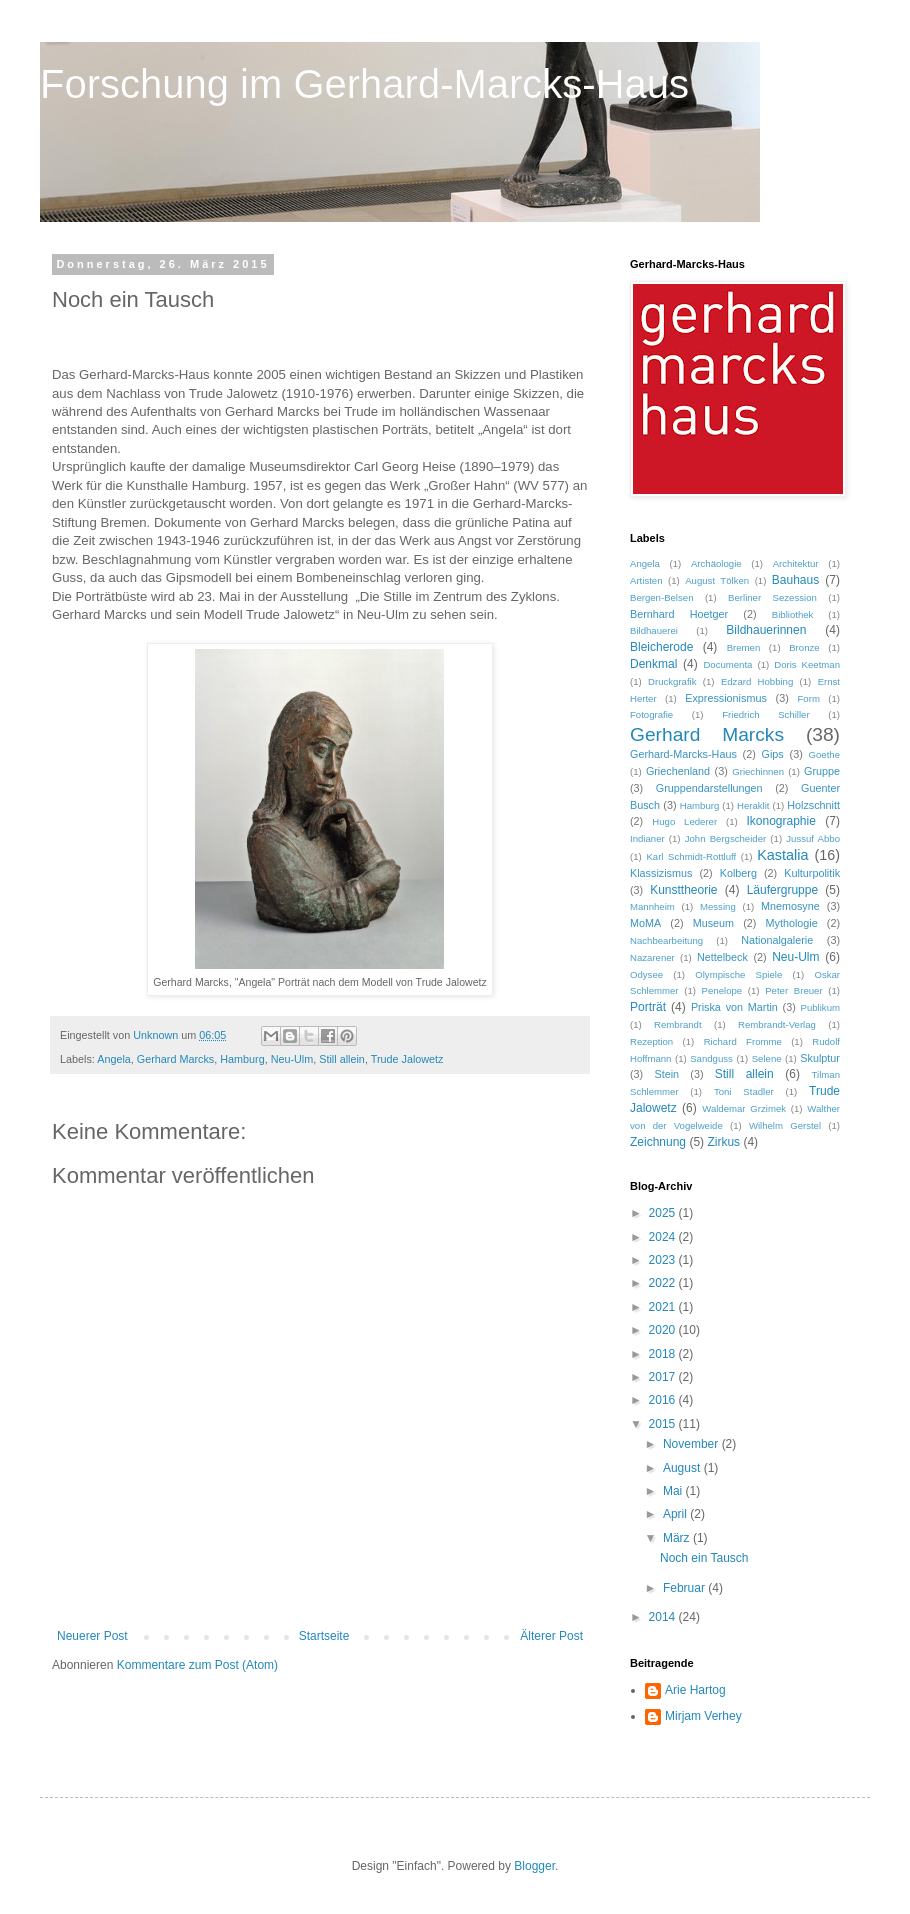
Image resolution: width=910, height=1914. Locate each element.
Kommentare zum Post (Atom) (197, 1665)
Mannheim (652, 906)
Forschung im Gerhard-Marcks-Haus (364, 84)
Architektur (796, 563)
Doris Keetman (807, 664)
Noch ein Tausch (704, 1558)
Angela (114, 1059)
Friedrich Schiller (765, 714)
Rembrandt (677, 1024)
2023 (664, 1260)
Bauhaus (795, 580)
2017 (664, 1377)
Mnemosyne (790, 906)
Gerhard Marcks (175, 1059)
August (683, 1468)
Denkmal (653, 664)
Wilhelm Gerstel (785, 1125)
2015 (664, 1424)
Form (808, 698)
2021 (664, 1307)
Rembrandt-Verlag (777, 1024)
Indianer (647, 838)
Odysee (646, 974)
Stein (666, 1074)
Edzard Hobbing (757, 681)
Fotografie (651, 714)
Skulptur (820, 1058)
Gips (773, 754)
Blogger (534, 1866)
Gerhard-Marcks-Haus (683, 754)
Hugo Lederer (684, 821)
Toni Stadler (744, 1091)
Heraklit (753, 805)
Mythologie (792, 923)
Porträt (648, 1007)
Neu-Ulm (292, 1059)
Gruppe (822, 771)
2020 (664, 1330)
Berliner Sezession (772, 597)
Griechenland (678, 771)
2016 (664, 1400)
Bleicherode (661, 647)
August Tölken (717, 580)
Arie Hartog (695, 1690)
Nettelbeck (722, 957)
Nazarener (652, 957)
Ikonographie (780, 821)
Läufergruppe (782, 890)
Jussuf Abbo (813, 838)
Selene (767, 1058)
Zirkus (723, 1142)
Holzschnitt (813, 805)
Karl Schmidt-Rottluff (691, 856)
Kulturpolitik (812, 873)
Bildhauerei (654, 630)
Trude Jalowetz (407, 1059)
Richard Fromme (743, 1041)
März (678, 1538)
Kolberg (738, 873)
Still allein (342, 1059)
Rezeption (651, 1041)
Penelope (722, 990)
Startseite (324, 1636)
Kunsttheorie (683, 890)
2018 (664, 1354)
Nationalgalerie (777, 940)
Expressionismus (726, 698)
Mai (674, 1491)
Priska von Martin (734, 1007)
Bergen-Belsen (661, 597)
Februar (685, 1588)
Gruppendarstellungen (709, 788)
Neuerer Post (92, 1636)
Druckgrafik (672, 681)
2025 (664, 1213)
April (676, 1514)
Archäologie (716, 563)
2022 (664, 1283)
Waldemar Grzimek (744, 1108)
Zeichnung (658, 1142)
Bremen (744, 647)
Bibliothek (793, 614)
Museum (713, 923)
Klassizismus (661, 873)
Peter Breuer (793, 990)
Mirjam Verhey (703, 1716)
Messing (718, 906)
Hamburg (242, 1059)
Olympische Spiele (738, 974)
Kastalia (782, 855)
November (692, 1444)
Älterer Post (551, 1636)
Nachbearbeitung (666, 940)
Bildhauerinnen (766, 630)
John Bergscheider (725, 838)
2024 (664, 1237)
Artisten (646, 580)
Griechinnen (758, 771)
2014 (664, 1617)
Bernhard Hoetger (679, 614)
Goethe (824, 754)
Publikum (820, 1007)
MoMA (645, 923)
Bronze (804, 647)
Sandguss (711, 1058)
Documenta (727, 664)
